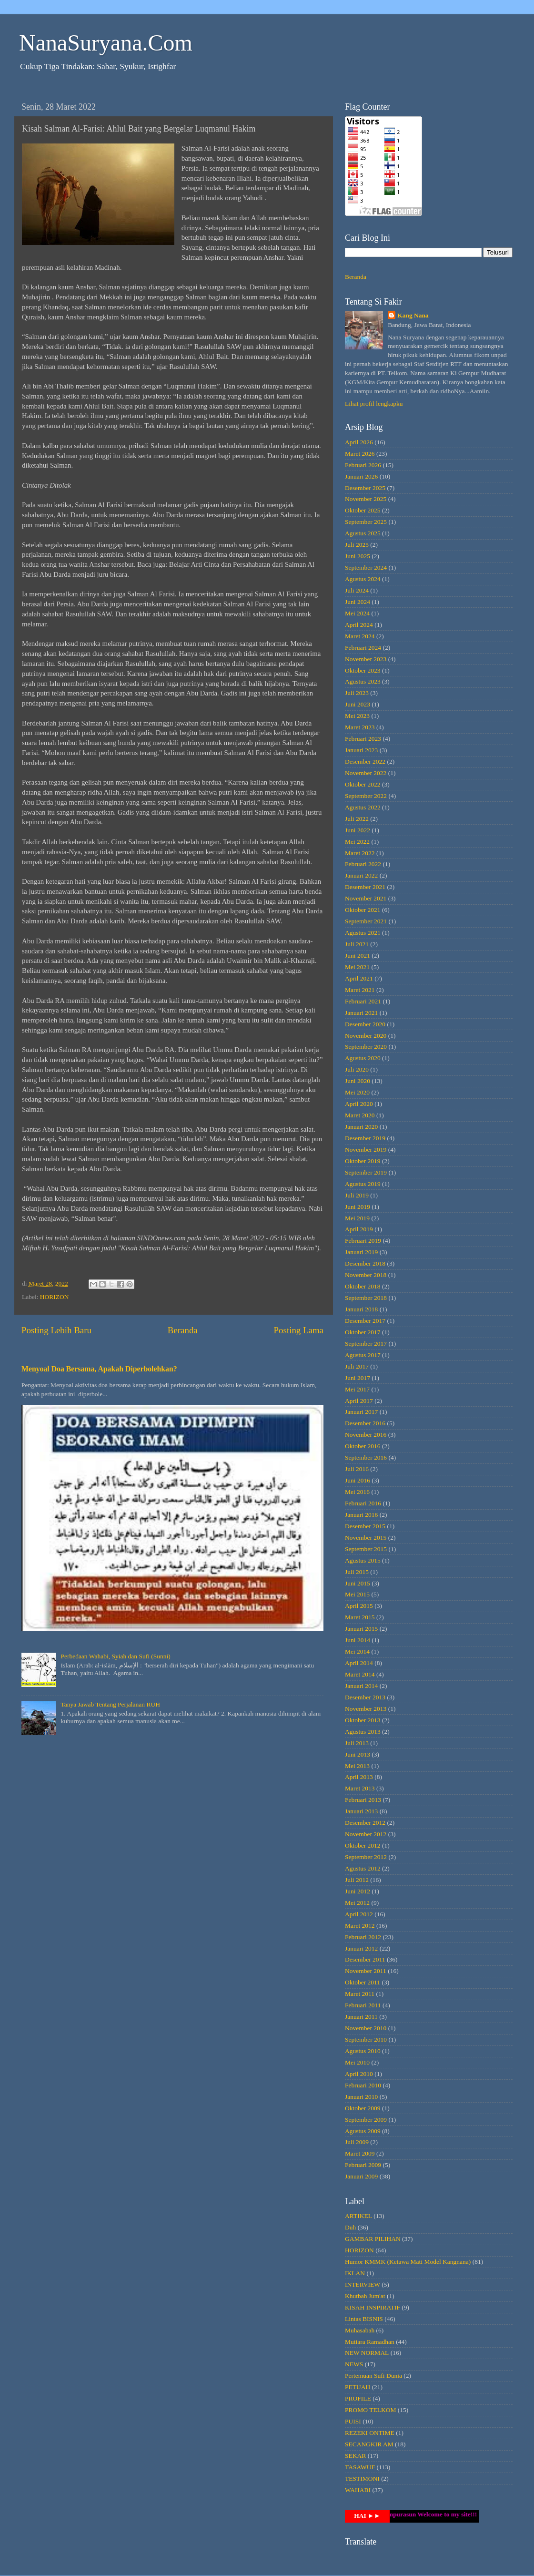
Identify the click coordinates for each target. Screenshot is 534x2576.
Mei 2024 (357, 613)
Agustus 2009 (363, 2131)
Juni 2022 (357, 830)
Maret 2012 (360, 1925)
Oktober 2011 (362, 1982)
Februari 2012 (363, 1937)
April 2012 (359, 1914)
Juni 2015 (357, 1583)
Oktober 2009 (363, 2108)
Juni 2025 (357, 556)
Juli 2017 (357, 1366)
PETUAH (357, 2387)
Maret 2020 (360, 1115)
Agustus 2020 (363, 1058)
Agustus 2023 (363, 681)
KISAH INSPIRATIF (372, 2307)
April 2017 (359, 1400)
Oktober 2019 (363, 1161)
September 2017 (366, 1343)
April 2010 (359, 2073)
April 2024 (359, 624)
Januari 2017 (361, 1411)
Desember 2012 (365, 1822)
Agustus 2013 (363, 1731)
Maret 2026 (360, 453)
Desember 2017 (365, 1320)
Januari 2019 (361, 1252)
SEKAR (355, 2455)
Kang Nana (413, 315)
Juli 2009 (357, 2142)
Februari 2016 (363, 1503)
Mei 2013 (357, 1765)
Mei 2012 (357, 1902)
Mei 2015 (357, 1594)
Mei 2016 (357, 1491)
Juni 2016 (357, 1480)
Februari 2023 (363, 738)
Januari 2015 (361, 1628)
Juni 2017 (357, 1377)
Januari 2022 (361, 875)
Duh (350, 2227)
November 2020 (365, 1035)
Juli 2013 (357, 1743)
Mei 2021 (357, 967)
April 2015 (359, 1605)
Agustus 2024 (363, 579)
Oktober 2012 (363, 1845)
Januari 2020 (361, 1126)
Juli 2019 (357, 1195)
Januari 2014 (361, 1685)
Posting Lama (298, 1330)
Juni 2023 (357, 704)
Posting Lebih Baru (56, 1330)
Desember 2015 (365, 1526)
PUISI (353, 2421)
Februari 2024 (363, 647)
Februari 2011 (363, 2005)
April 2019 (359, 1229)
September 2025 (366, 521)
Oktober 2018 (363, 1286)
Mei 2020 (357, 1092)
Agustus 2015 (363, 1560)
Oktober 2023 (363, 670)
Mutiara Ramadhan (369, 2341)
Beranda (183, 1330)
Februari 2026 (363, 465)
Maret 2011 (359, 1993)
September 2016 (366, 1457)
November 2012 (365, 1834)
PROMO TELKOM (370, 2409)
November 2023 (365, 659)
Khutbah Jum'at (365, 2296)
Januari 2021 (361, 1012)
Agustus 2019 (363, 1183)
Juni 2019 (357, 1206)
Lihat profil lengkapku (374, 403)
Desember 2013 (365, 1697)
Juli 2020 (357, 1069)
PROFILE (358, 2398)
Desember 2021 (365, 886)
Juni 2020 (357, 1080)
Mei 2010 (357, 2062)
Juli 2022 (357, 818)
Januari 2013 (361, 1811)
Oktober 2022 (363, 784)
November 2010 (365, 2028)
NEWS (354, 2364)
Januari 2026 (361, 476)
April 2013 (359, 1776)
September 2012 (366, 1856)
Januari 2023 (361, 750)
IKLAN (355, 2273)
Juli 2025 (357, 544)
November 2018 (365, 1274)
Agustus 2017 (363, 1355)
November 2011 (365, 1970)
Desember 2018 (365, 1263)
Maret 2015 (360, 1617)
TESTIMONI (362, 2478)
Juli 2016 (357, 1468)
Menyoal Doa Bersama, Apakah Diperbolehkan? (99, 1369)
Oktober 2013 (363, 1720)
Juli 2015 (357, 1571)
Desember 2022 (365, 761)
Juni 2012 (357, 1891)
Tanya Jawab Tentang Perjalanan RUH (110, 1704)
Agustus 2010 (363, 2051)
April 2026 (359, 442)
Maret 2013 (360, 1788)
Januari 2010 (361, 2096)
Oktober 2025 (363, 510)
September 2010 (366, 2039)
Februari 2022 (363, 864)
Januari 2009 (361, 2176)
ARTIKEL (358, 2215)
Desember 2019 (365, 1138)
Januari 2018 (361, 1309)
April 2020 (359, 1103)
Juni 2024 (357, 601)
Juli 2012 (357, 1879)
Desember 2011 (365, 1959)
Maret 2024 (360, 636)
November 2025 (365, 498)
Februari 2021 (363, 1001)
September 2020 (366, 1046)
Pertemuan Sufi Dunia (373, 2375)
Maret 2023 (360, 727)
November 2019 (365, 1149)
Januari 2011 (361, 2016)
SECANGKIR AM (369, 2444)
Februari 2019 (363, 1240)
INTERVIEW (362, 2284)
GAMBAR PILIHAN (373, 2238)
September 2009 (366, 2119)
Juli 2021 (357, 944)
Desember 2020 (365, 1024)
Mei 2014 (357, 1651)
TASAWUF (360, 2467)
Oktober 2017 (363, 1332)
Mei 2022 (357, 841)
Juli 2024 (357, 590)
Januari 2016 (361, 1514)
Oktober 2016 (363, 1446)
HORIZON (54, 1296)
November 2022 (365, 773)
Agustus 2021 (363, 932)
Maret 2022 (360, 853)
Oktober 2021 (363, 909)
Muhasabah (359, 2330)
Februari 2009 (363, 2164)
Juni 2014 (357, 1640)
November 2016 (365, 1434)
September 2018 (366, 1297)
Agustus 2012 (363, 1868)
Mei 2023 (357, 715)
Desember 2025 (365, 487)
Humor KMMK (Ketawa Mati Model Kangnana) (408, 2261)
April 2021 (359, 978)
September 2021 (366, 921)
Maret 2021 (360, 989)
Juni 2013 (357, 1754)
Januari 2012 (361, 1948)
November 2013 (365, 1708)
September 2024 (366, 567)
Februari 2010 (363, 2085)
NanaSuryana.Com (105, 42)
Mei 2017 (357, 1389)
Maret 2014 (360, 1674)
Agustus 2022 (363, 807)
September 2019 (366, 1172)
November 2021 (365, 898)
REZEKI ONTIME (369, 2432)
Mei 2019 (357, 1218)
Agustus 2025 (363, 533)
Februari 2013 (363, 1799)
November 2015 (365, 1537)
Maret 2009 (360, 2153)
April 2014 (359, 1662)
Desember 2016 (365, 1423)
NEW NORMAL (367, 2352)
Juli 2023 (357, 692)
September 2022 (366, 795)
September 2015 (366, 1549)
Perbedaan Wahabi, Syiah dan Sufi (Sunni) (115, 1656)
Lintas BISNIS (364, 2318)
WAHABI (358, 2490)
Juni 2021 (357, 955)
